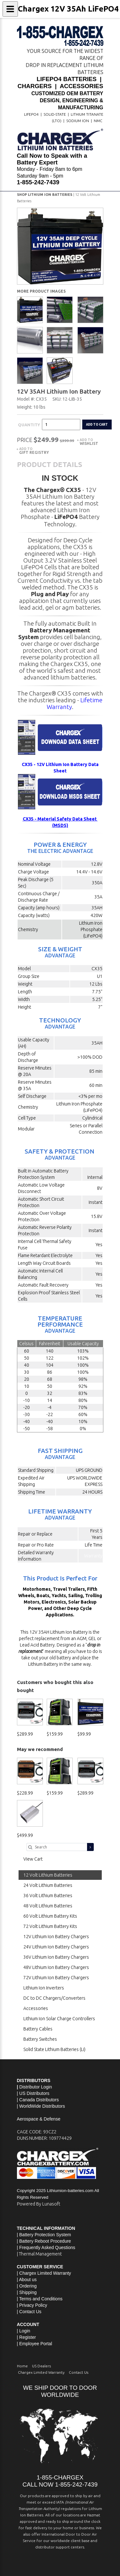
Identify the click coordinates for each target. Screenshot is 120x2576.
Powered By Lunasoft (38, 2203)
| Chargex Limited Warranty (44, 2273)
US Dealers (41, 2366)
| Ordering (27, 2285)
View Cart (33, 1859)
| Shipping (27, 2292)
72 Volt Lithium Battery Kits (50, 1926)
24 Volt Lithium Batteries (47, 1885)
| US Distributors (33, 2093)
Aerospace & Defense (38, 2119)
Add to (89, 442)
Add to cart (97, 424)
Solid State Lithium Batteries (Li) (54, 2049)
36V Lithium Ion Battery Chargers (56, 1957)
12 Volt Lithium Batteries (47, 1875)
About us (27, 2279)
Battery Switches (40, 2039)
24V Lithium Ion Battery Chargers (56, 1946)
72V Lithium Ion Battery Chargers (56, 1977)
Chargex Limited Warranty (41, 2372)
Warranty (93, 1555)
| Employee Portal (34, 2343)
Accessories (35, 2008)
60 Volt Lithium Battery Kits (50, 1916)
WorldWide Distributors (42, 2106)
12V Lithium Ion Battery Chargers (56, 1936)
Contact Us (30, 2311)
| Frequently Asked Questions (46, 2247)
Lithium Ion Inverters (43, 1987)
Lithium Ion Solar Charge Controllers (59, 2018)
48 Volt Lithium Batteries (47, 1905)
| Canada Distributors (38, 2099)
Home (22, 2366)
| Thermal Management (39, 2253)
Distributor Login (35, 2086)
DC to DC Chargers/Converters (54, 1998)
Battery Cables (37, 2028)
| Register (26, 2337)
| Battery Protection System (44, 2234)
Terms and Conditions (40, 2298)
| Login (23, 2330)
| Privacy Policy (32, 2305)
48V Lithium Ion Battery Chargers (56, 1967)
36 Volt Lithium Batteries (47, 1895)
